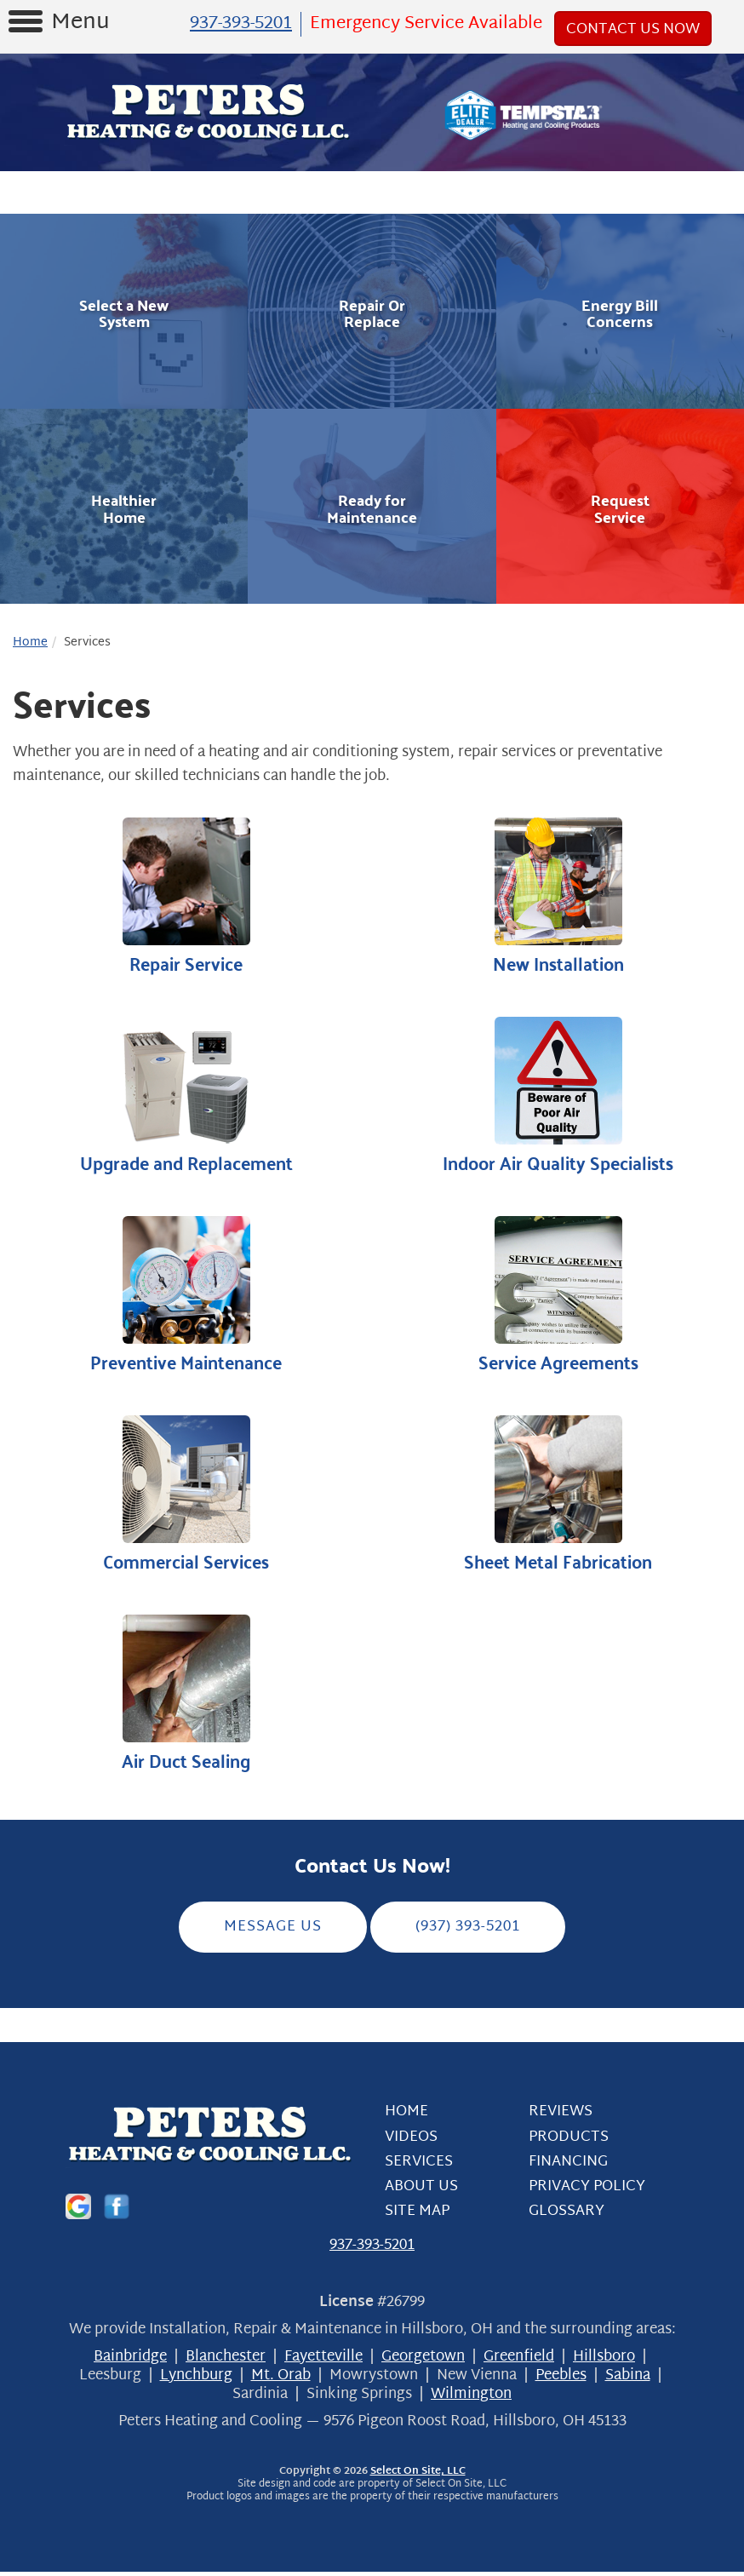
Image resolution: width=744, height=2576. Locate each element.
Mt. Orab (281, 2380)
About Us (421, 2190)
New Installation (558, 897)
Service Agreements (558, 1297)
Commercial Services (186, 1497)
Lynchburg (196, 2380)
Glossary (566, 2215)
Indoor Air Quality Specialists (558, 1097)
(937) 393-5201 (467, 1931)
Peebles (561, 2380)
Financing (568, 2166)
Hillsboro (604, 2361)
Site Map (417, 2215)
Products (569, 2141)
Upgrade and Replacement (186, 1097)
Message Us (273, 1931)
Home (30, 642)
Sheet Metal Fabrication (558, 1497)
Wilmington (471, 2398)
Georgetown (423, 2361)
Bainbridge (130, 2361)
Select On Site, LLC (418, 2475)
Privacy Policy (587, 2190)
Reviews (560, 2116)
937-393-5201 (372, 2250)
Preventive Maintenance (186, 1297)
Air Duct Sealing (186, 1698)
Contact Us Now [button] (633, 29)
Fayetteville (323, 2361)
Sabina (627, 2380)
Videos (411, 2141)
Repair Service (186, 897)
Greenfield (519, 2361)
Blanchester (226, 2361)
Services (419, 2166)
